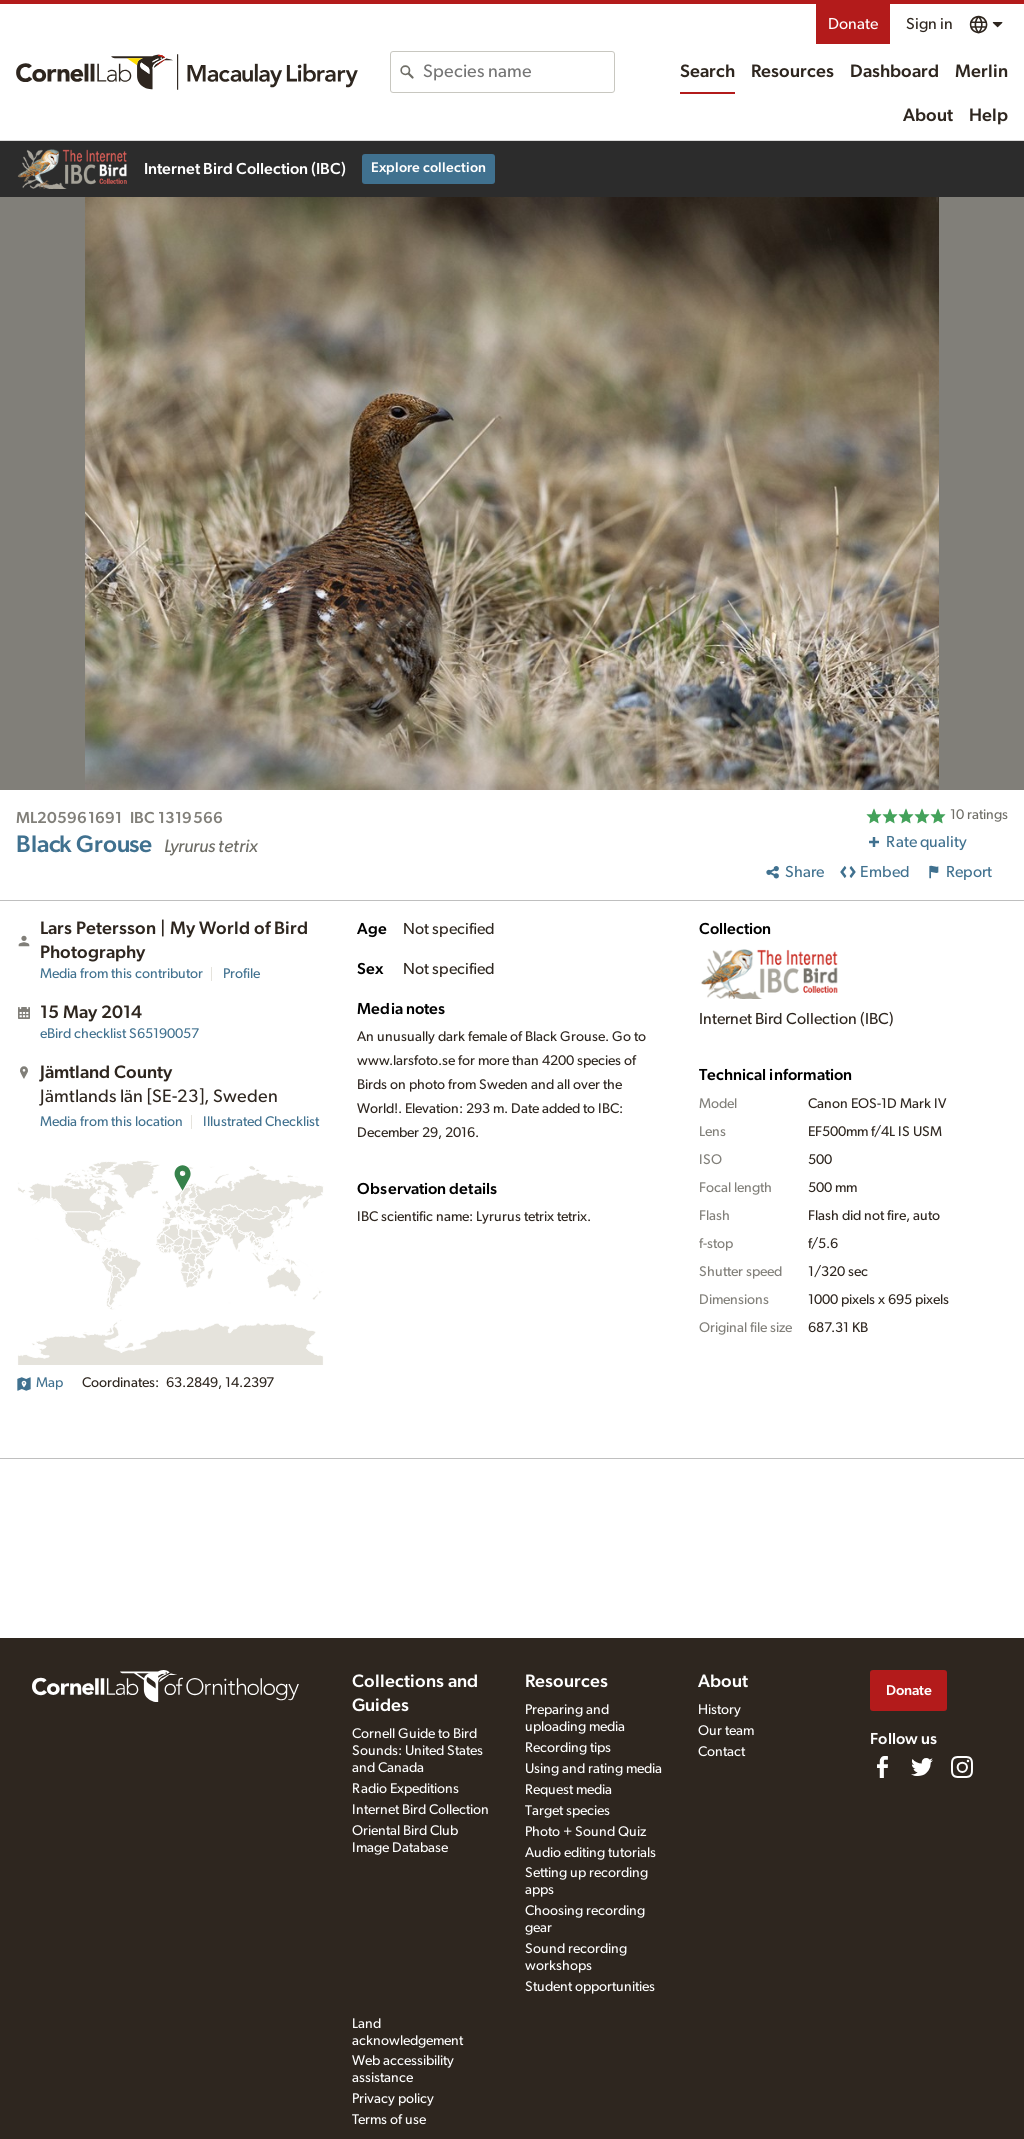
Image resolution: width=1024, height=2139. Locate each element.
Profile (241, 974)
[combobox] (518, 72)
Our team (726, 1731)
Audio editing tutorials (590, 1853)
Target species (567, 1811)
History (719, 1710)
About (928, 116)
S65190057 (119, 1034)
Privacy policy (393, 2099)
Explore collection (428, 168)
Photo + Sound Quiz (585, 1832)
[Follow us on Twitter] (922, 1767)
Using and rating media (593, 1769)
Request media (568, 1790)
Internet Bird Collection (420, 1810)
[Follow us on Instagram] (962, 1767)
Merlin (981, 72)
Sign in (929, 24)
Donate (853, 24)
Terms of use (389, 2120)
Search (707, 72)
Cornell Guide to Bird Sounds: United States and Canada (417, 1751)
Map (39, 1383)
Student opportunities (590, 1987)
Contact (721, 1752)
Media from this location (111, 1122)
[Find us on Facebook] (882, 1767)
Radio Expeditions (405, 1789)
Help (988, 116)
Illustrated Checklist (261, 1122)
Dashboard (894, 72)
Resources (792, 72)
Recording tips (568, 1748)
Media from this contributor (121, 974)
